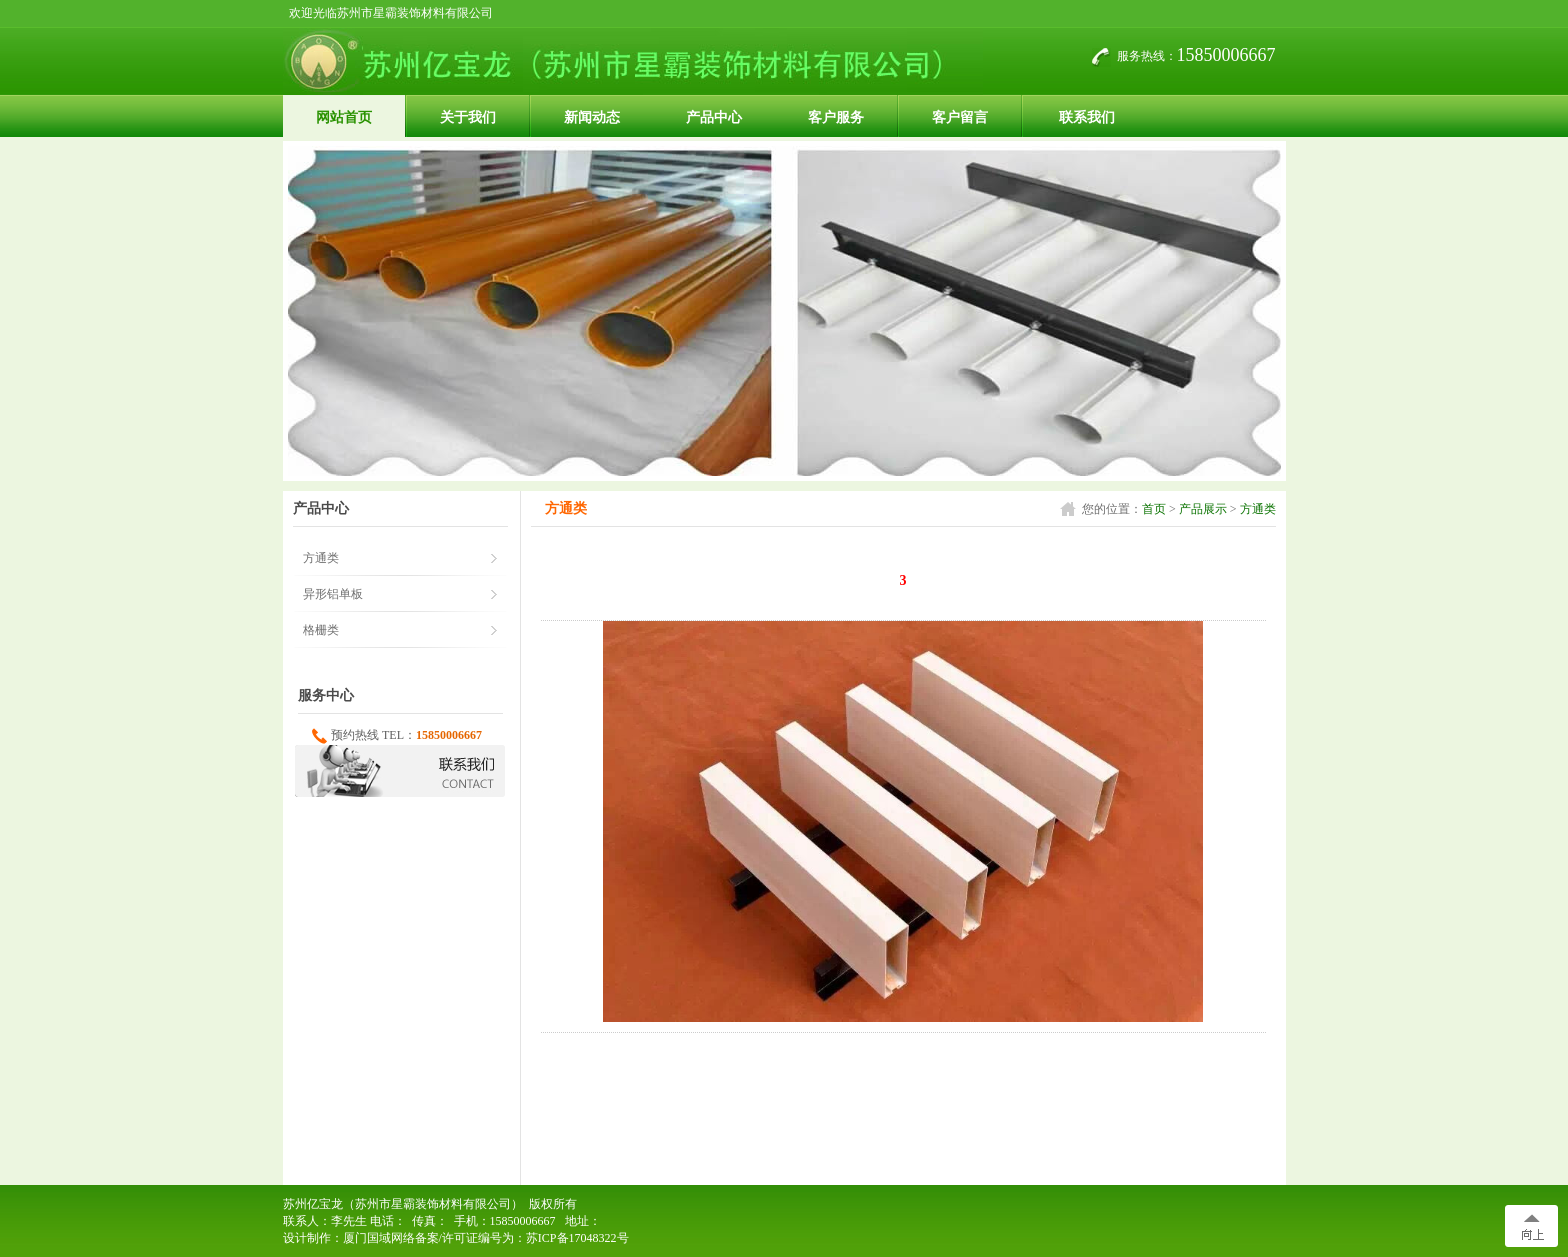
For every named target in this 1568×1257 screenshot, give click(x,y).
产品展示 (1203, 509)
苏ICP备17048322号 (577, 1238)
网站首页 (344, 117)
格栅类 (321, 630)
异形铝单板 (333, 594)
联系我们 (1087, 117)
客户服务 (836, 117)
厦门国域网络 (379, 1238)
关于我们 (468, 117)
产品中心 (714, 117)
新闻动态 (592, 117)
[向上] (1531, 1226)
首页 (1154, 509)
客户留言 (960, 117)
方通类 (1258, 509)
